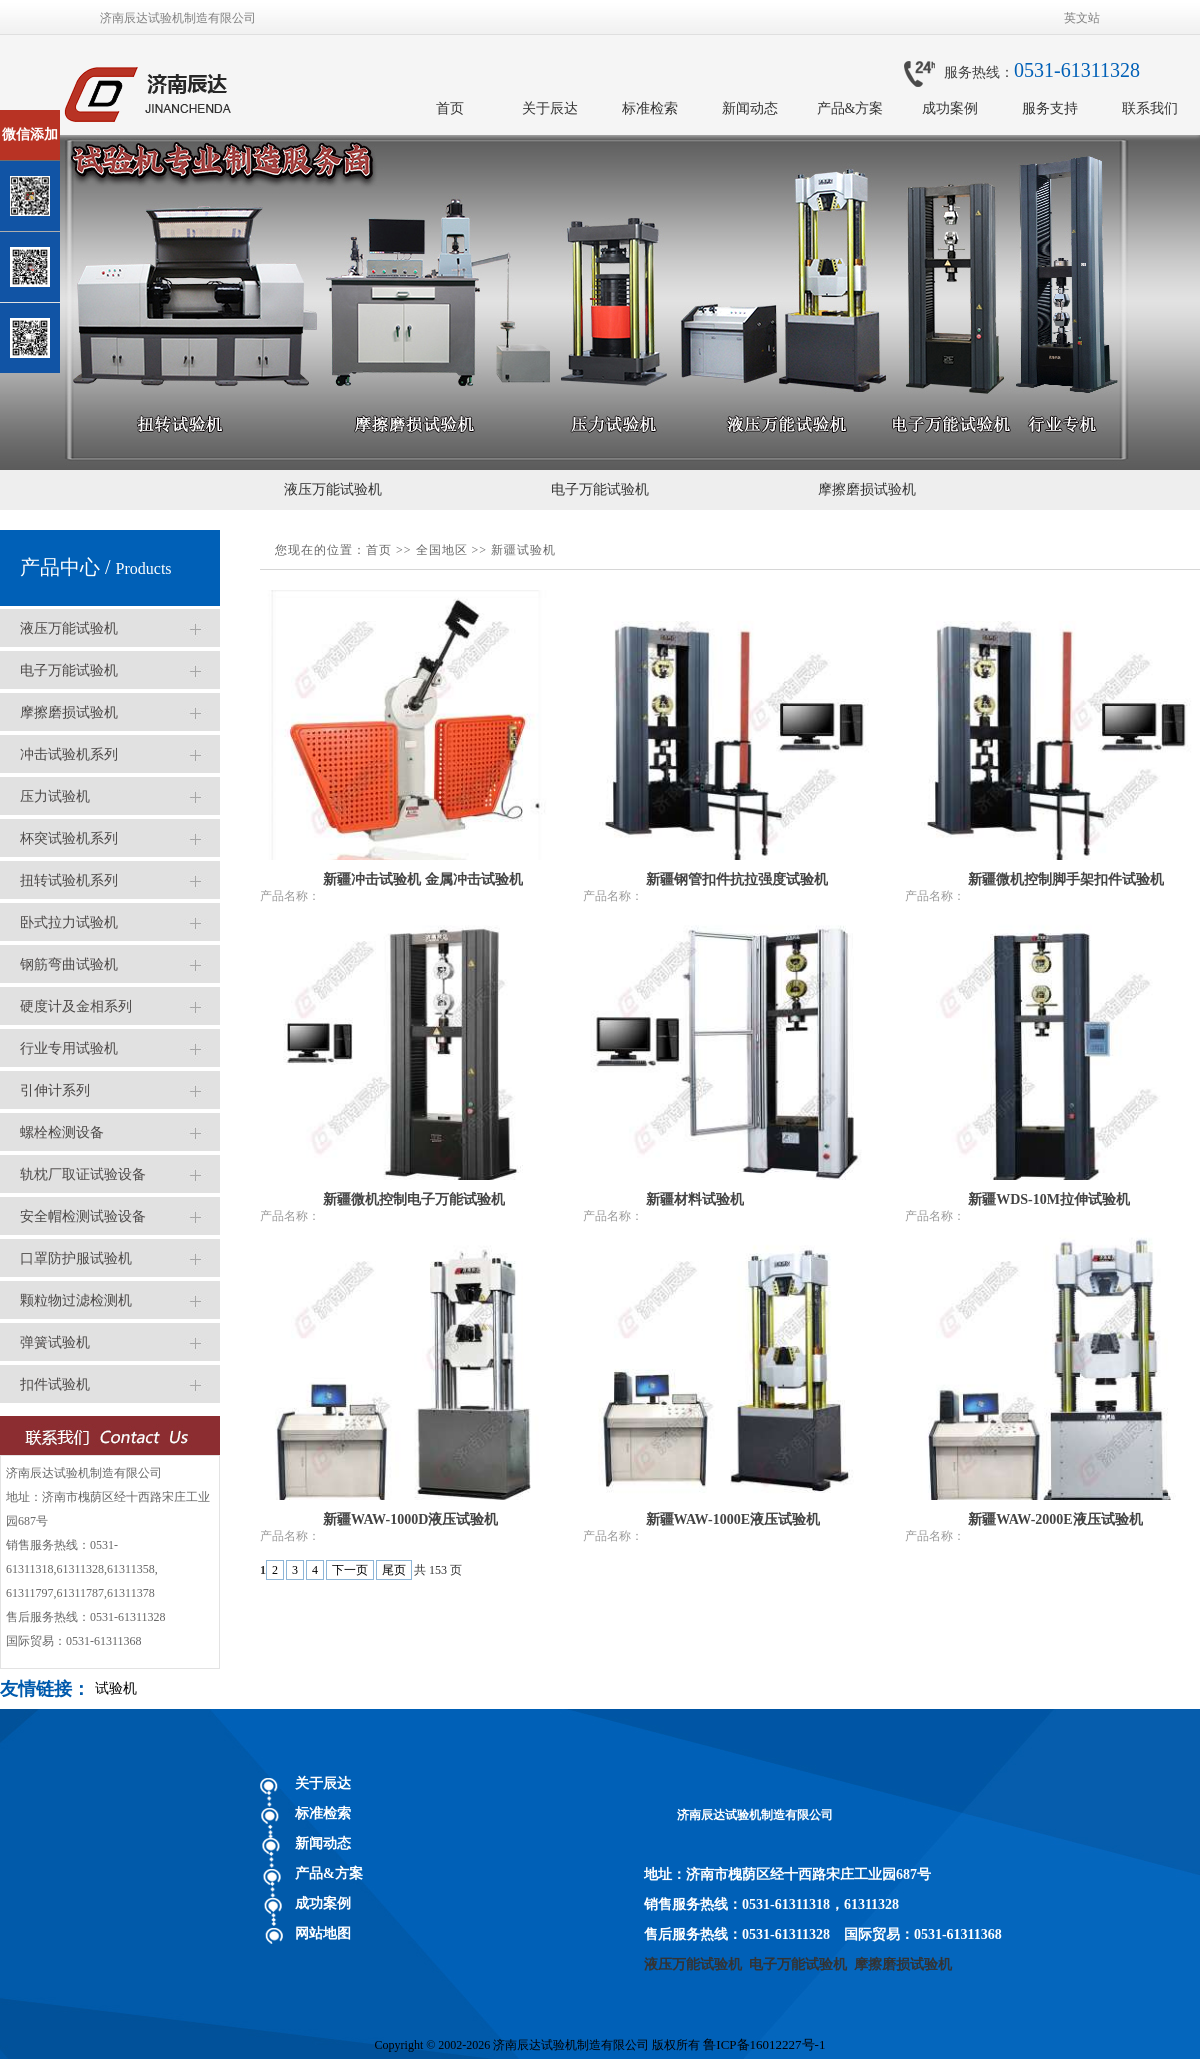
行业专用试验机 (69, 1048)
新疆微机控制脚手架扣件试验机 (1066, 879)
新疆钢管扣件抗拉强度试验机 (737, 879)
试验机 (116, 1688)
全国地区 (442, 550)
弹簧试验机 (55, 1342)
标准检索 (650, 108)
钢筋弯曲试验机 (69, 964)
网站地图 (323, 1933)
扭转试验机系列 (69, 880)
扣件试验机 (55, 1384)
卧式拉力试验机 (69, 922)
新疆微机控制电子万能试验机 (414, 1199)
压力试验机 (55, 796)
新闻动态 (750, 108)
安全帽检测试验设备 (83, 1216)
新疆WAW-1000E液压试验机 (733, 1519)
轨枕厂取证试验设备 (83, 1174)
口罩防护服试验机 (76, 1258)
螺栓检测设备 (62, 1132)
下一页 (350, 1570)
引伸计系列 (55, 1090)
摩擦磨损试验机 (867, 489)
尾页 (394, 1570)
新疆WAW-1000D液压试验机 (410, 1519)
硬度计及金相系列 (76, 1006)
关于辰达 (550, 108)
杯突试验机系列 (69, 838)
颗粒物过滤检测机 (76, 1300)
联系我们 (1150, 108)
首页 (450, 108)
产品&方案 (850, 108)
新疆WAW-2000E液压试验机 (1055, 1519)
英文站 (1082, 18)
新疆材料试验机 (695, 1199)
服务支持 (1050, 108)
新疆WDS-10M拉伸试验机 (1049, 1199)
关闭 (101, 118)
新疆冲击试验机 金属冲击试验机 (423, 879)
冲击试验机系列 (69, 754)
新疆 (504, 550)
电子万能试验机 (600, 489)
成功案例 (950, 108)
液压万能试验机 (333, 489)
